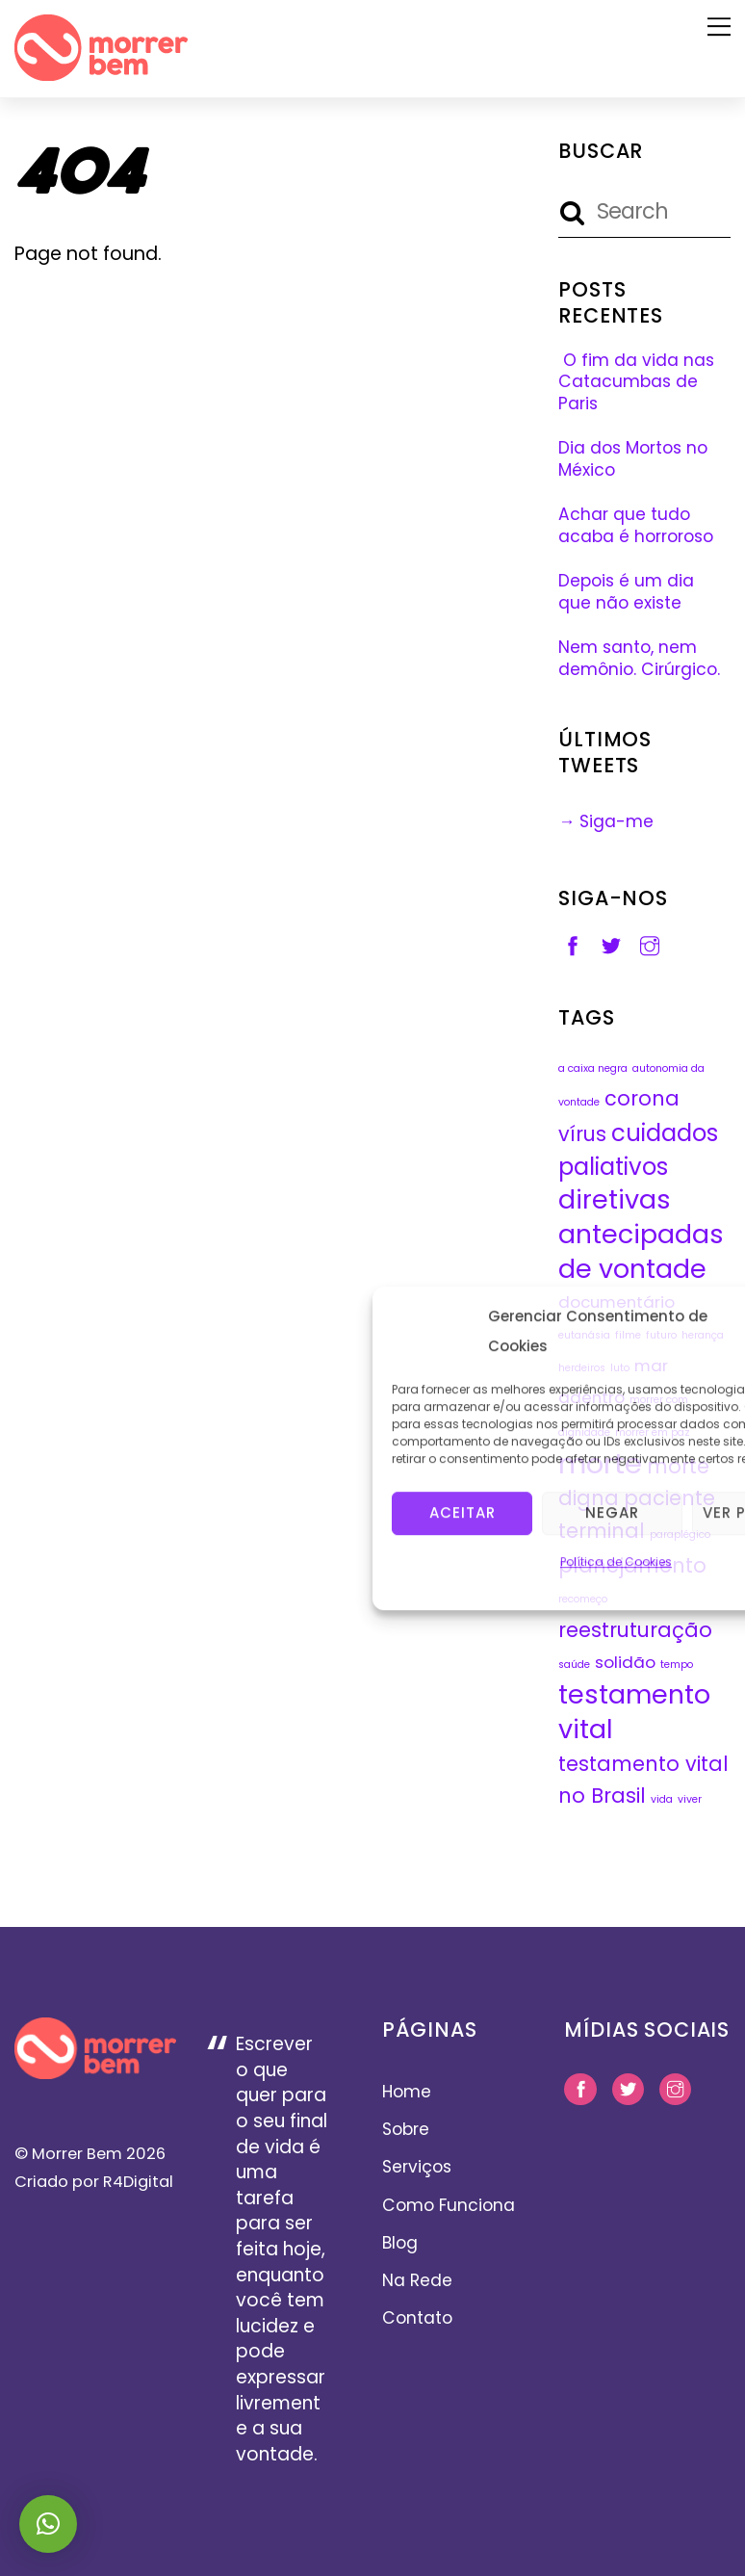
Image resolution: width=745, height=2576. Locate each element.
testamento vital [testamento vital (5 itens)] (634, 1712)
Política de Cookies (616, 1560)
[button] (48, 2524)
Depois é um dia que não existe (626, 591)
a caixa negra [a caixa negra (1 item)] (593, 1068)
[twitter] (611, 944)
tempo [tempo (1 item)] (676, 1664)
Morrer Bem (77, 2154)
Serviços (416, 2166)
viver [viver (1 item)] (690, 1799)
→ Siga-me (606, 821)
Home (406, 2091)
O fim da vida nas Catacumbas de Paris (636, 382)
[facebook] (572, 944)
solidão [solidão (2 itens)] (625, 1662)
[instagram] (649, 944)
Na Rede (417, 2280)
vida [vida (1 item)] (662, 1799)
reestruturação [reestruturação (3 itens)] (635, 1630)
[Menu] (719, 26)
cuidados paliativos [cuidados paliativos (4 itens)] (638, 1150)
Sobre (405, 2129)
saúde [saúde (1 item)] (574, 1664)
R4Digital (136, 2182)
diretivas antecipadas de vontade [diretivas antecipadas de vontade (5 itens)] (641, 1234)
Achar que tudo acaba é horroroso (635, 525)
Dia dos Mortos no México (632, 459)
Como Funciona (448, 2205)
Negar (612, 1511)
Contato (417, 2317)
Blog (400, 2242)
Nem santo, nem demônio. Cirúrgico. (639, 658)
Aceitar (462, 1511)
